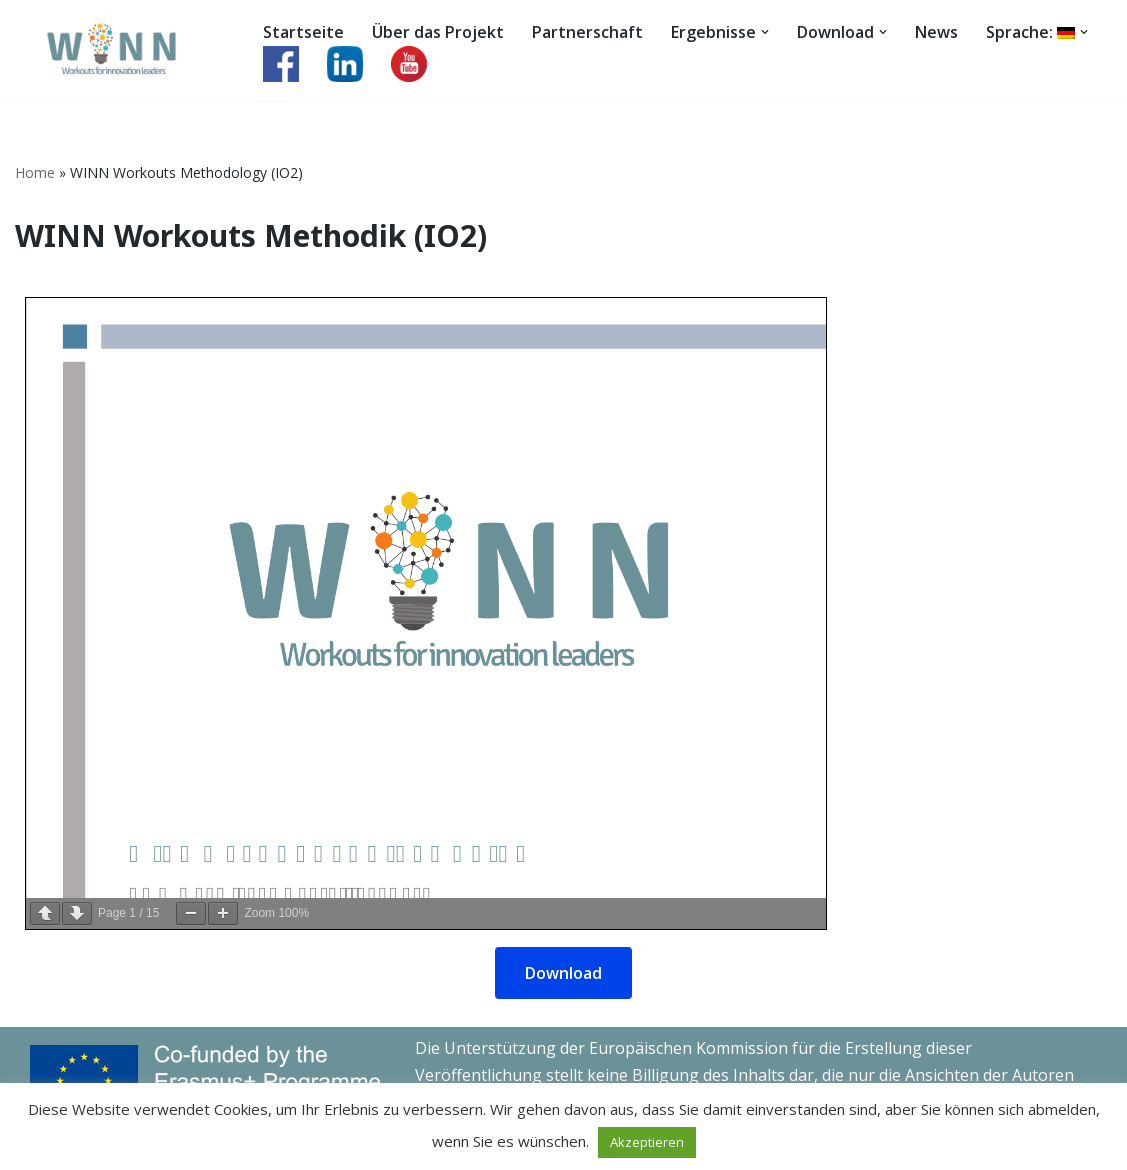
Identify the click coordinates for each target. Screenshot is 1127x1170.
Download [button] (563, 973)
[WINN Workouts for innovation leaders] (122, 50)
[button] (765, 32)
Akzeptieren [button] (647, 1142)
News (936, 32)
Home (35, 172)
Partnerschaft (587, 32)
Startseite (303, 32)
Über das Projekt (438, 32)
